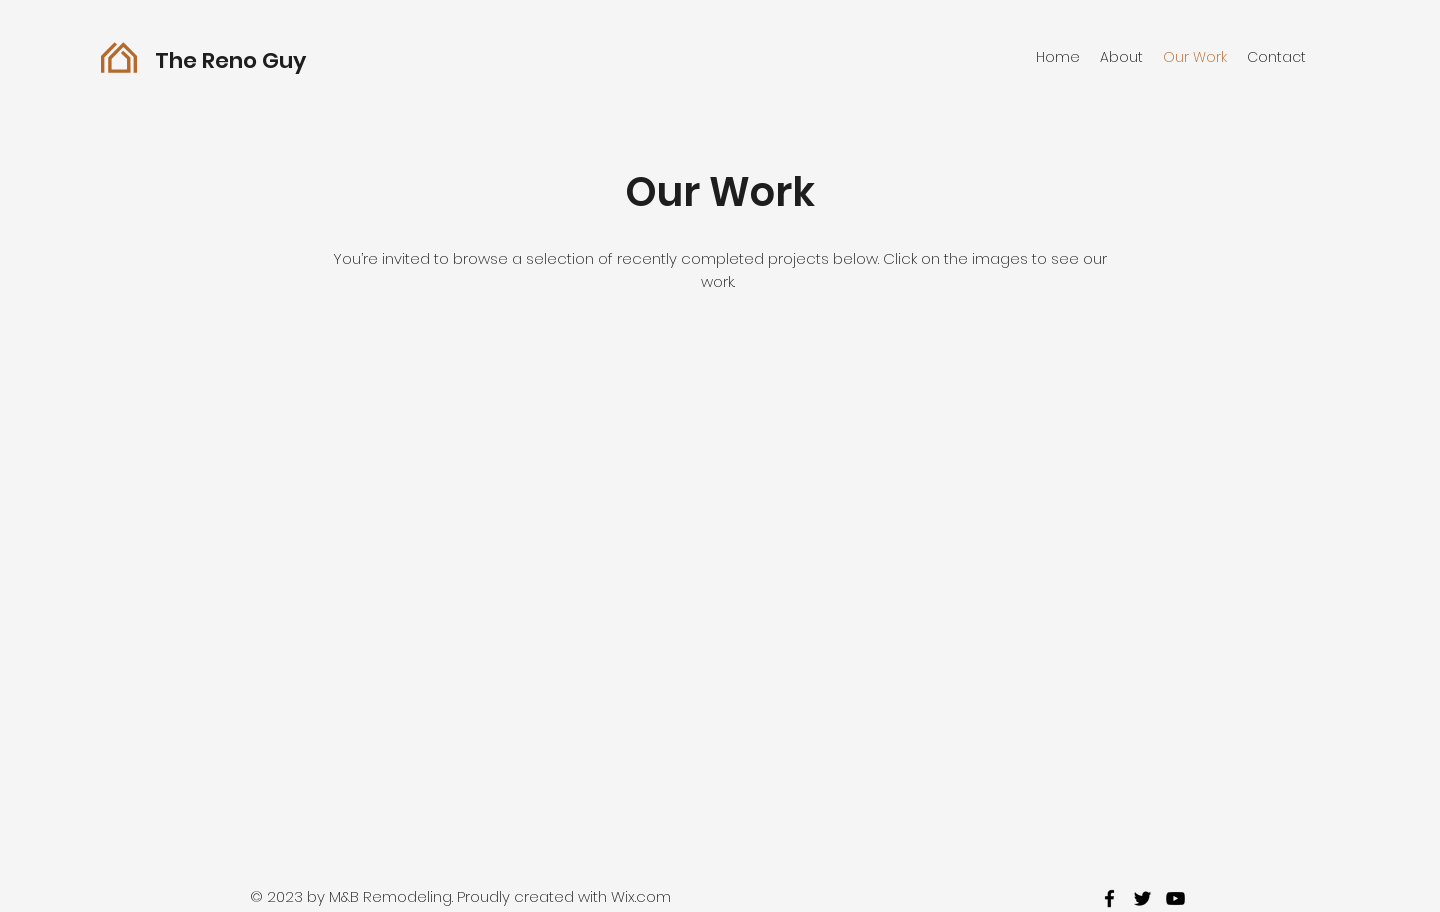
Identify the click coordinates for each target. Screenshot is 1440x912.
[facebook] (1109, 898)
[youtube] (1175, 898)
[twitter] (1142, 898)
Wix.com (641, 896)
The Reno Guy (233, 60)
